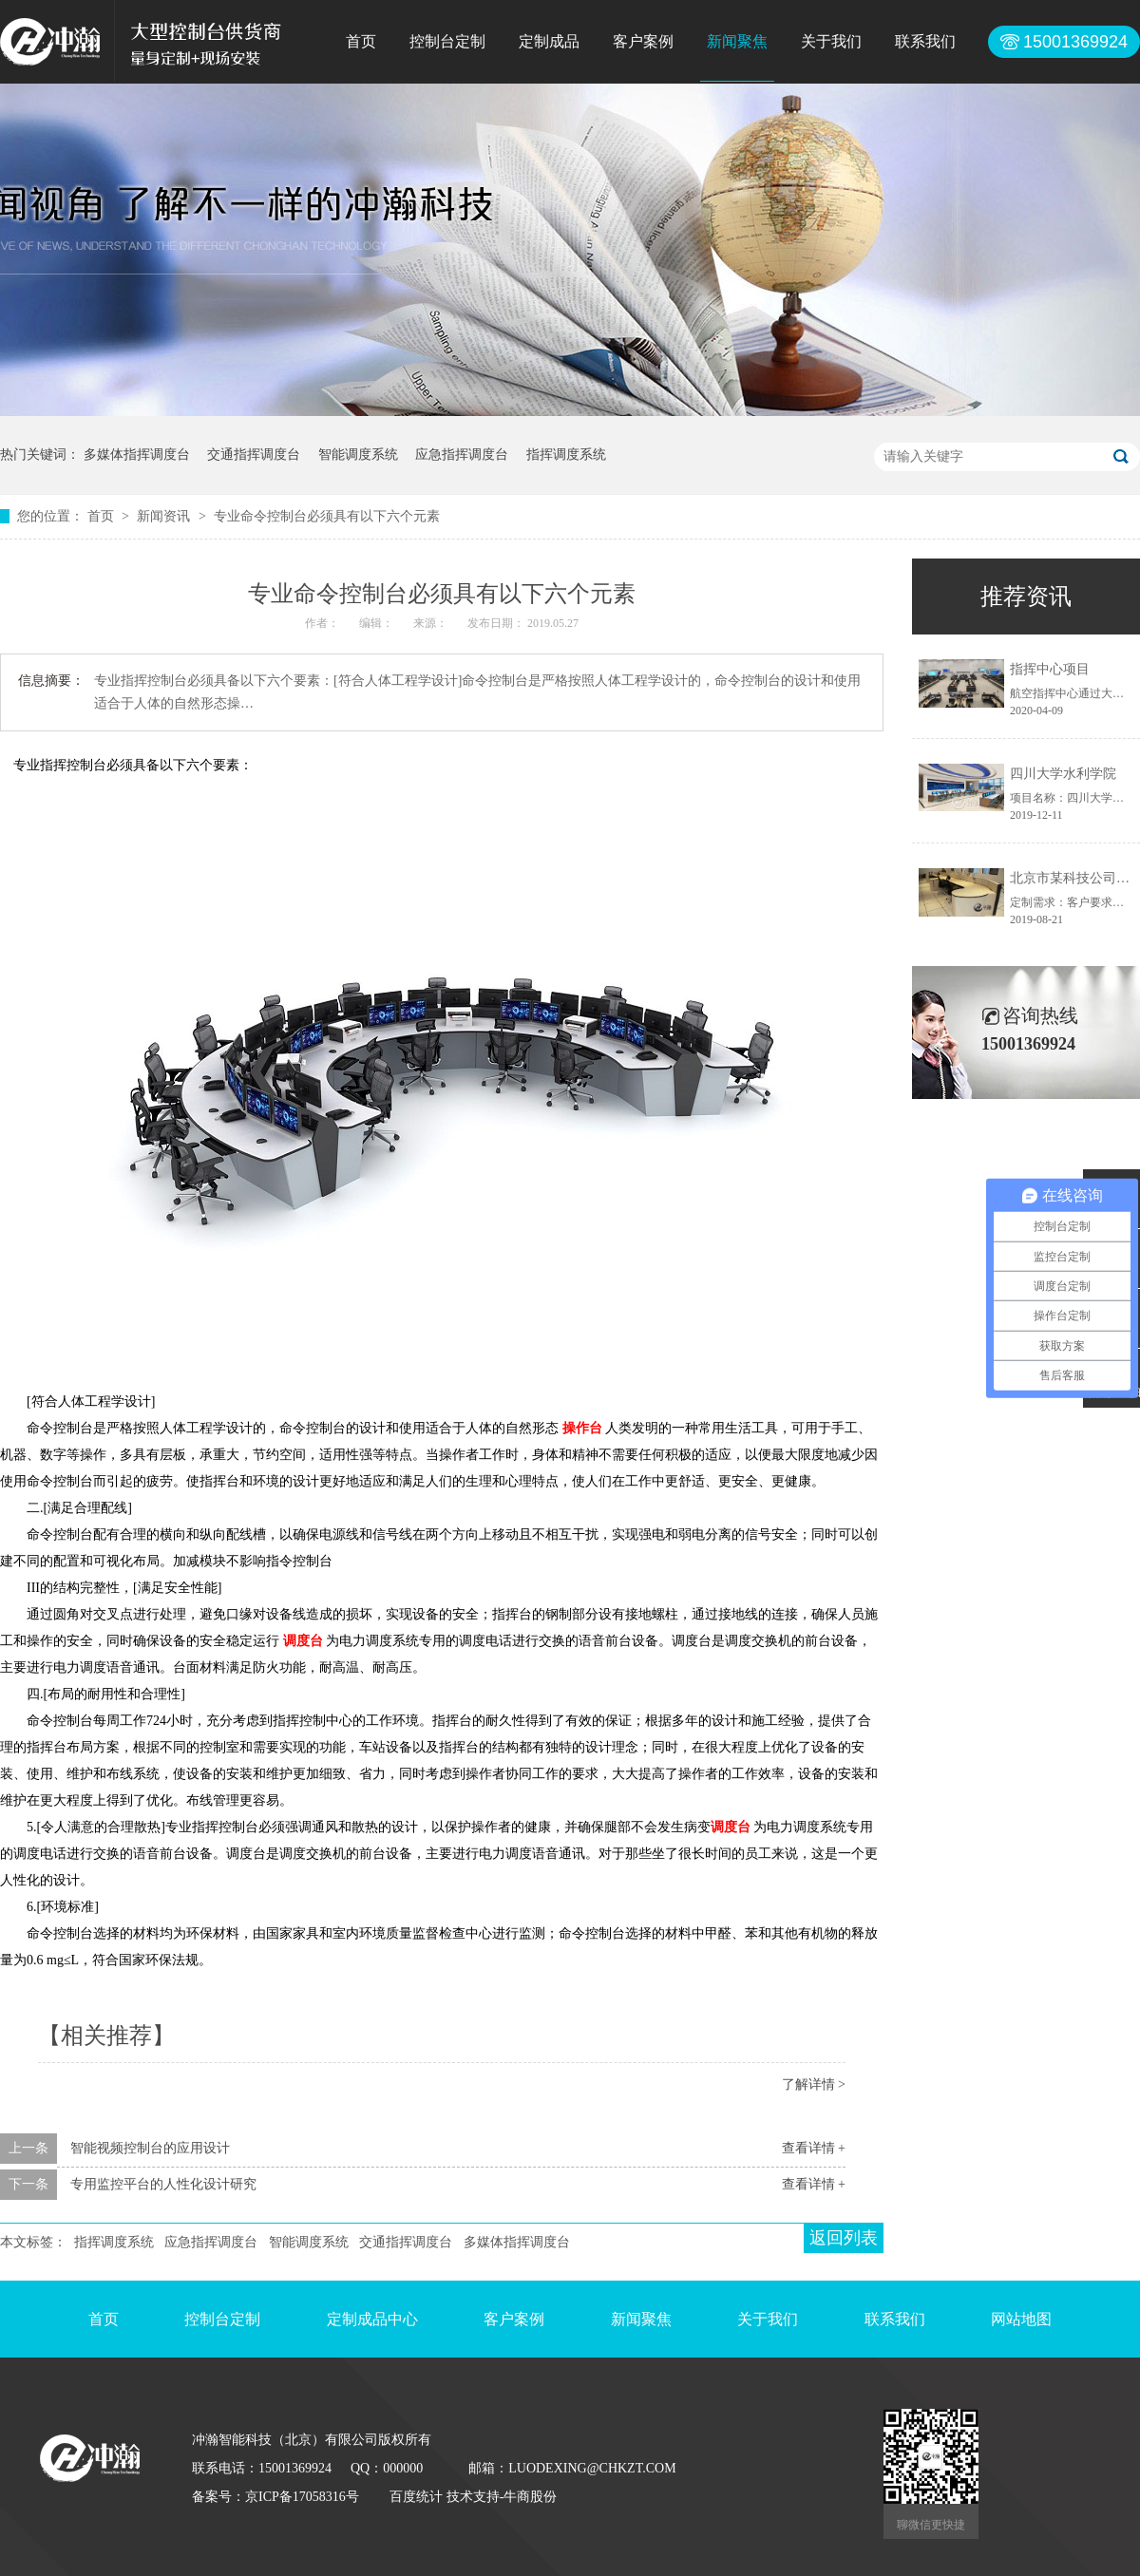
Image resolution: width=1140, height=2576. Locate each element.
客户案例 (643, 41)
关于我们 (831, 41)
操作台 (582, 1428)
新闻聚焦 (737, 41)
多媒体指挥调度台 (137, 454)
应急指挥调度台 (461, 454)
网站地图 (1021, 2319)
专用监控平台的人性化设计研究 (163, 2184)
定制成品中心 (372, 2319)
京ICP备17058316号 (302, 2497)
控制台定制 (447, 41)
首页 (361, 41)
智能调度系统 (358, 454)
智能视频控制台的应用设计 (150, 2148)
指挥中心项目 (1050, 669)
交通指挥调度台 (253, 454)
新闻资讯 (165, 516)
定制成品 (549, 41)
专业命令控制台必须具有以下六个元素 (327, 516)
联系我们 (925, 41)
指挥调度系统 (566, 454)
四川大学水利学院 (1063, 774)
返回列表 (843, 2237)
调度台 (303, 1641)
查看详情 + (814, 2148)
